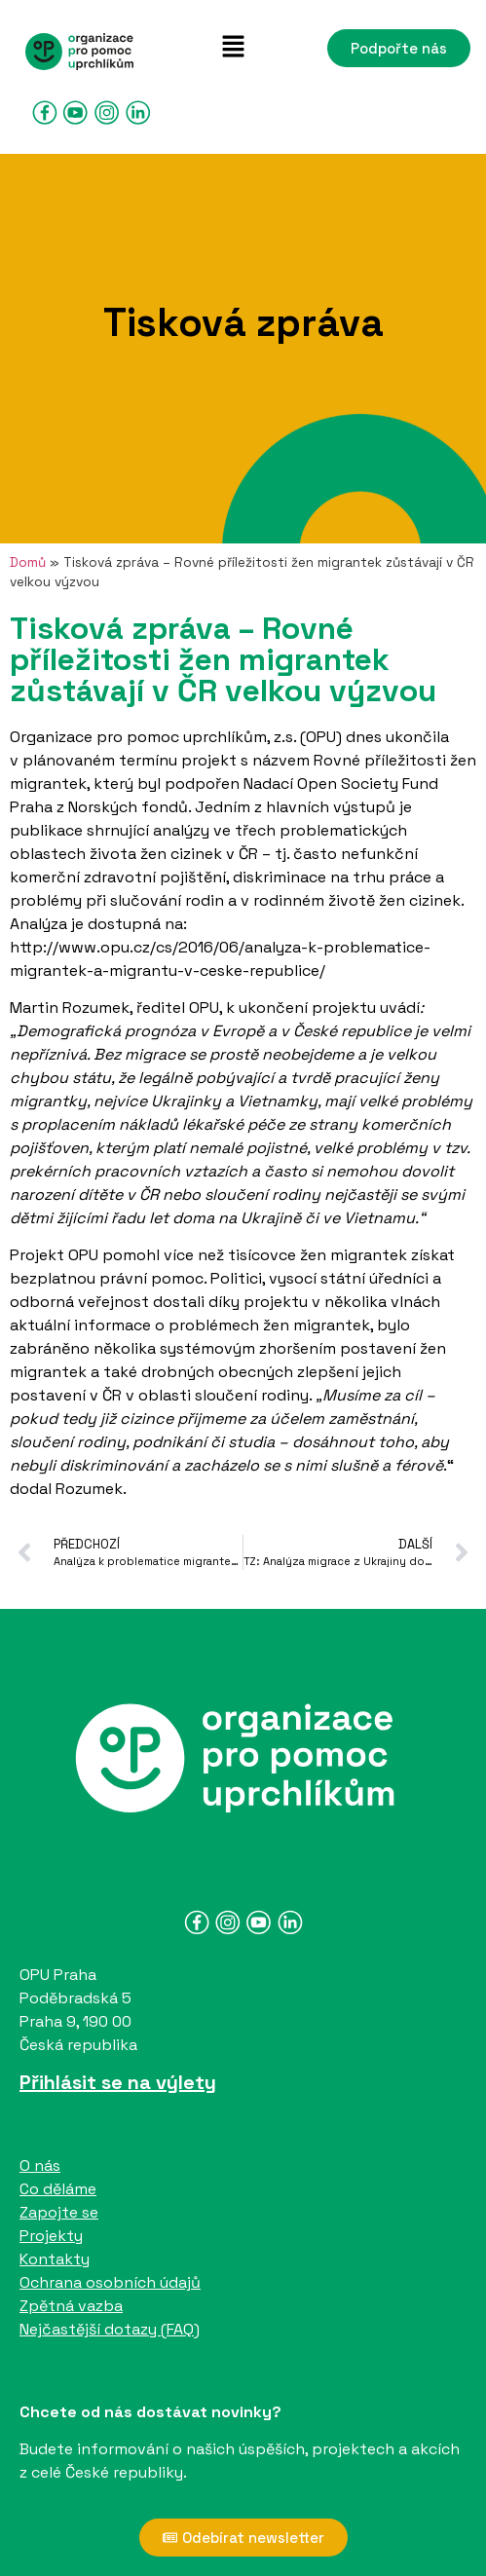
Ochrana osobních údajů (110, 2282)
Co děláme (57, 2189)
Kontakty (54, 2259)
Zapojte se (58, 2212)
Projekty (51, 2235)
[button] (232, 47)
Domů (28, 562)
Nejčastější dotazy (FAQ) (109, 2329)
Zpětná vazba (71, 2306)
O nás (39, 2165)
